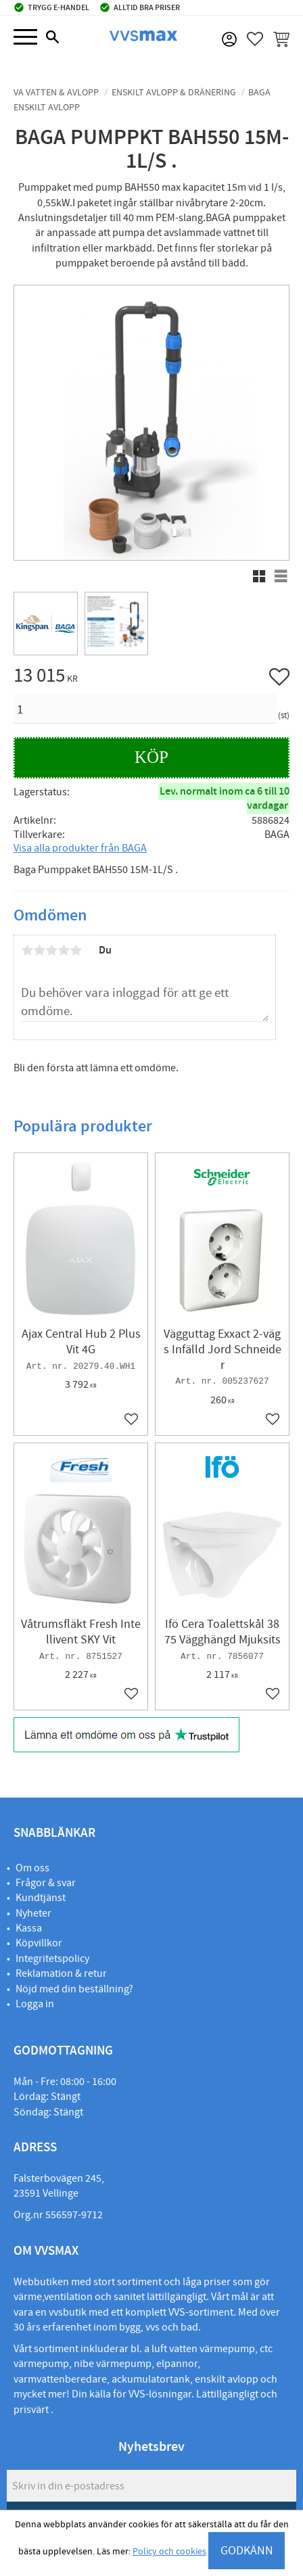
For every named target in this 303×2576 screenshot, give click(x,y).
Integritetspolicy (52, 1958)
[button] (25, 37)
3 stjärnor (51, 950)
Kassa (29, 1928)
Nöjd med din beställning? (74, 1989)
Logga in (35, 2004)
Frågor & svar (46, 1883)
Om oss (32, 1868)
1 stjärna (27, 950)
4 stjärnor (63, 950)
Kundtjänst (41, 1897)
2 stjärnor (39, 950)
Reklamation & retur (61, 1973)
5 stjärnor (76, 950)
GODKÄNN (246, 2550)
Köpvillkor (39, 1943)
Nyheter (33, 1913)
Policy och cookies (169, 2552)
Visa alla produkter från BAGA (80, 848)
